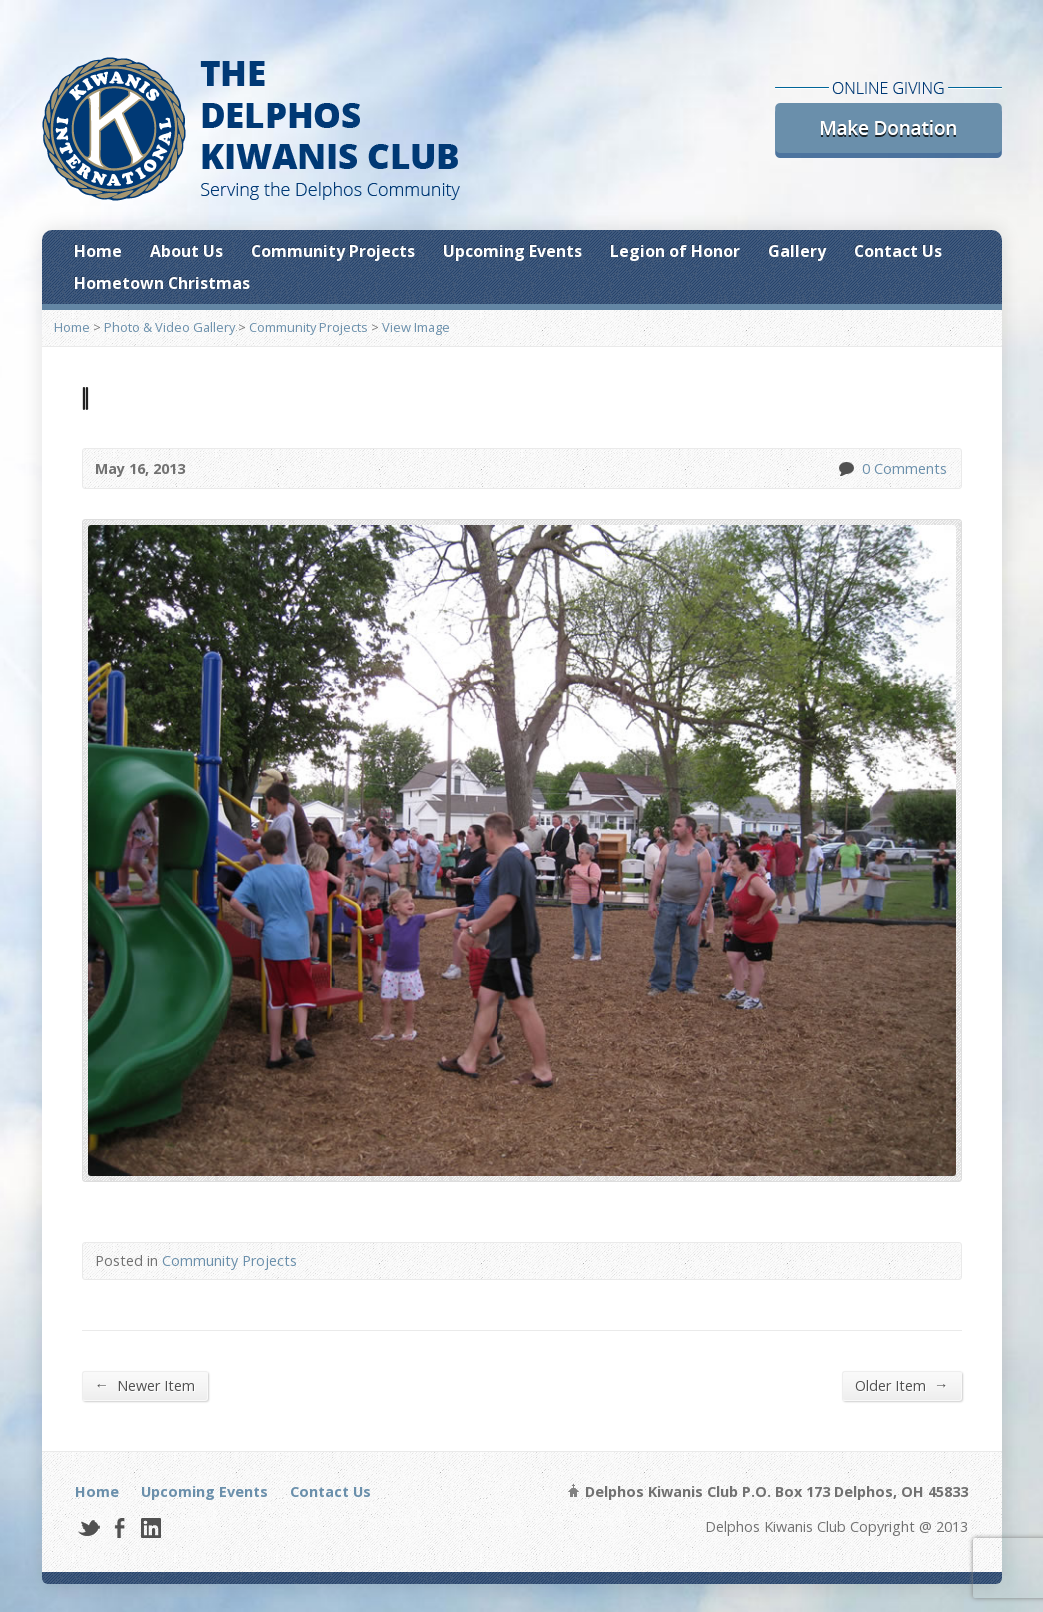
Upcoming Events (512, 251)
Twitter (88, 1527)
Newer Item (145, 1385)
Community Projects (333, 251)
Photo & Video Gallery (169, 327)
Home (98, 251)
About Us (186, 251)
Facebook (119, 1527)
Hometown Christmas (162, 283)
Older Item (901, 1385)
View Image (416, 327)
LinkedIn (150, 1527)
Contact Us (898, 251)
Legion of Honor (675, 251)
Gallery (797, 251)
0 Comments (845, 468)
